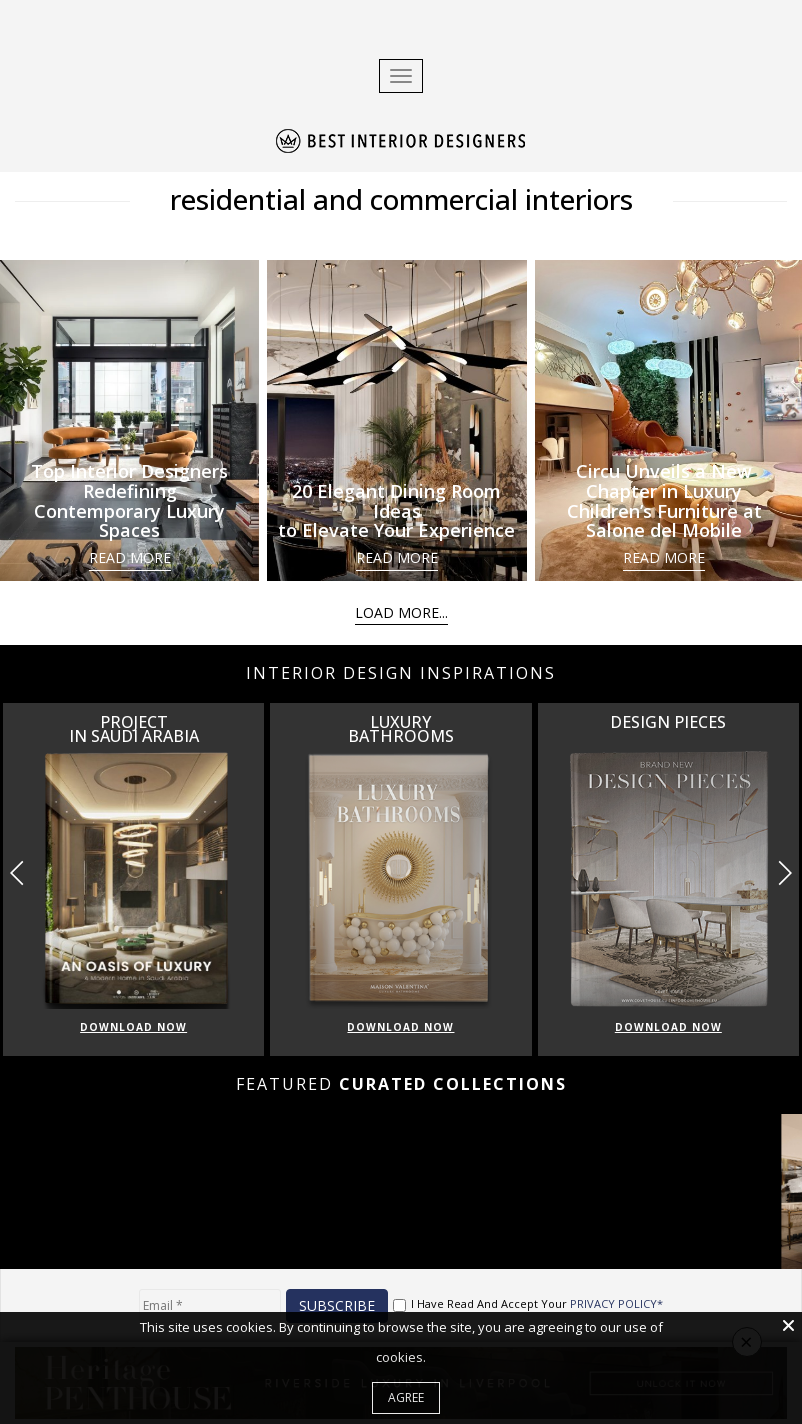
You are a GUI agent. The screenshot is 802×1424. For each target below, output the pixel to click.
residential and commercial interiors (401, 199)
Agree (406, 1397)
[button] (784, 873)
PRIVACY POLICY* (616, 1303)
